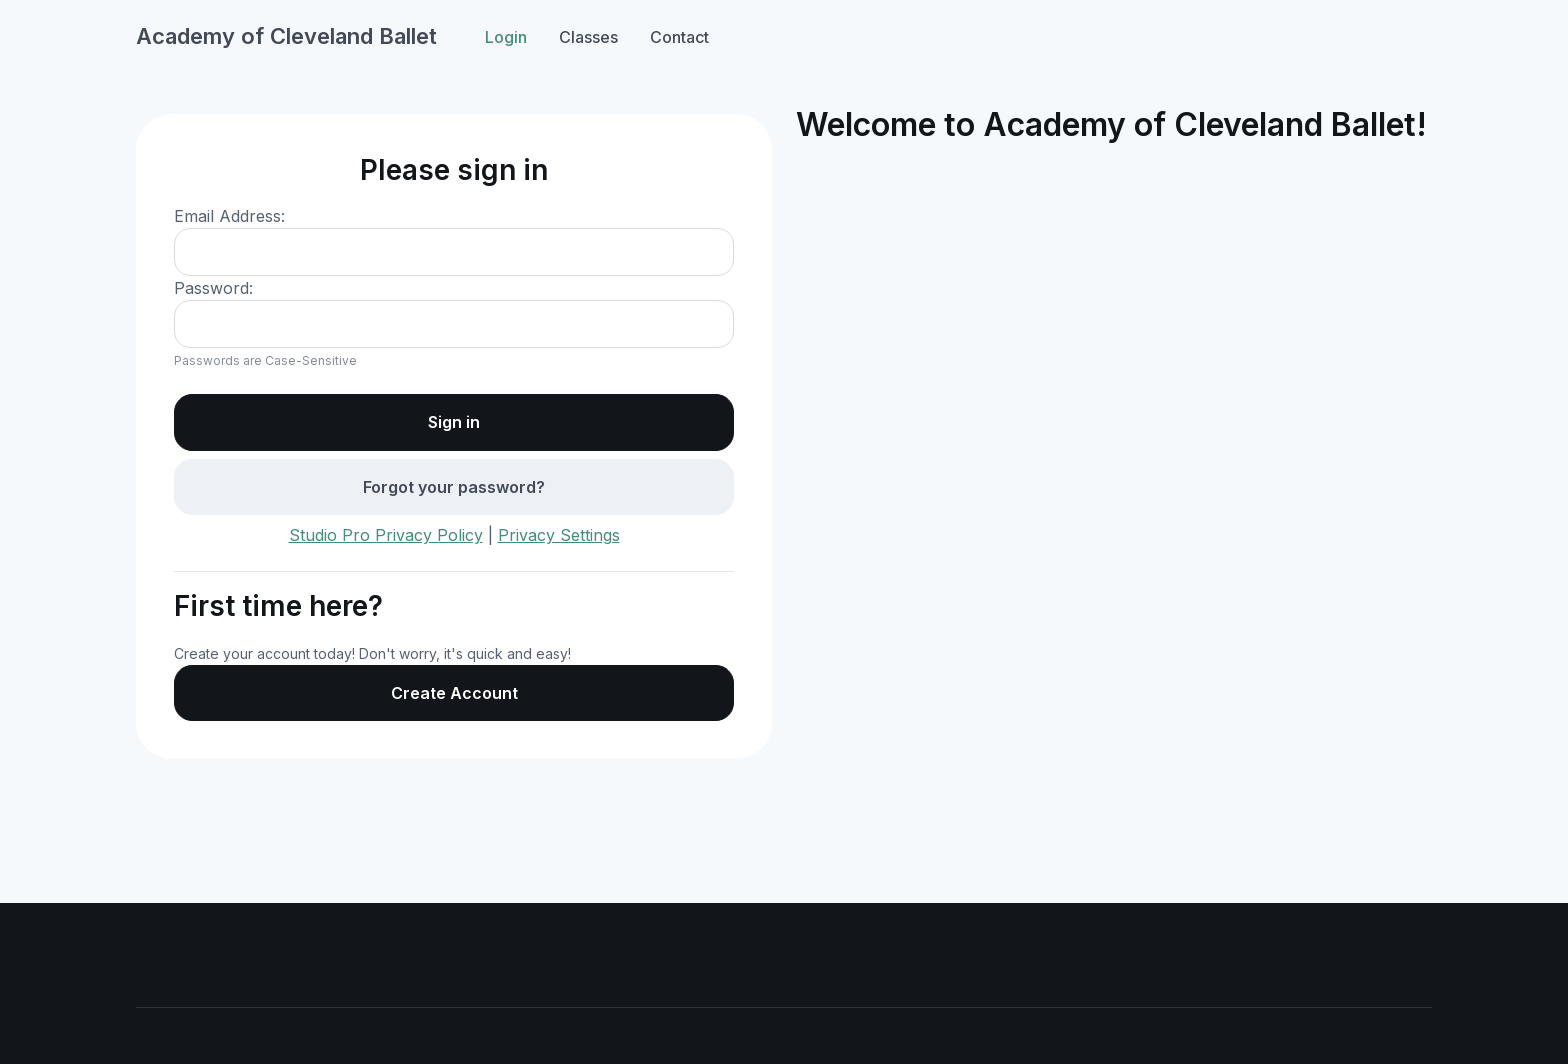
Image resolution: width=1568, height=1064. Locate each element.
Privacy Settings (559, 535)
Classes (588, 37)
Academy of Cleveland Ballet (286, 36)
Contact (679, 37)
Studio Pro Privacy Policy (386, 535)
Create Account (454, 693)
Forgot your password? (454, 487)
